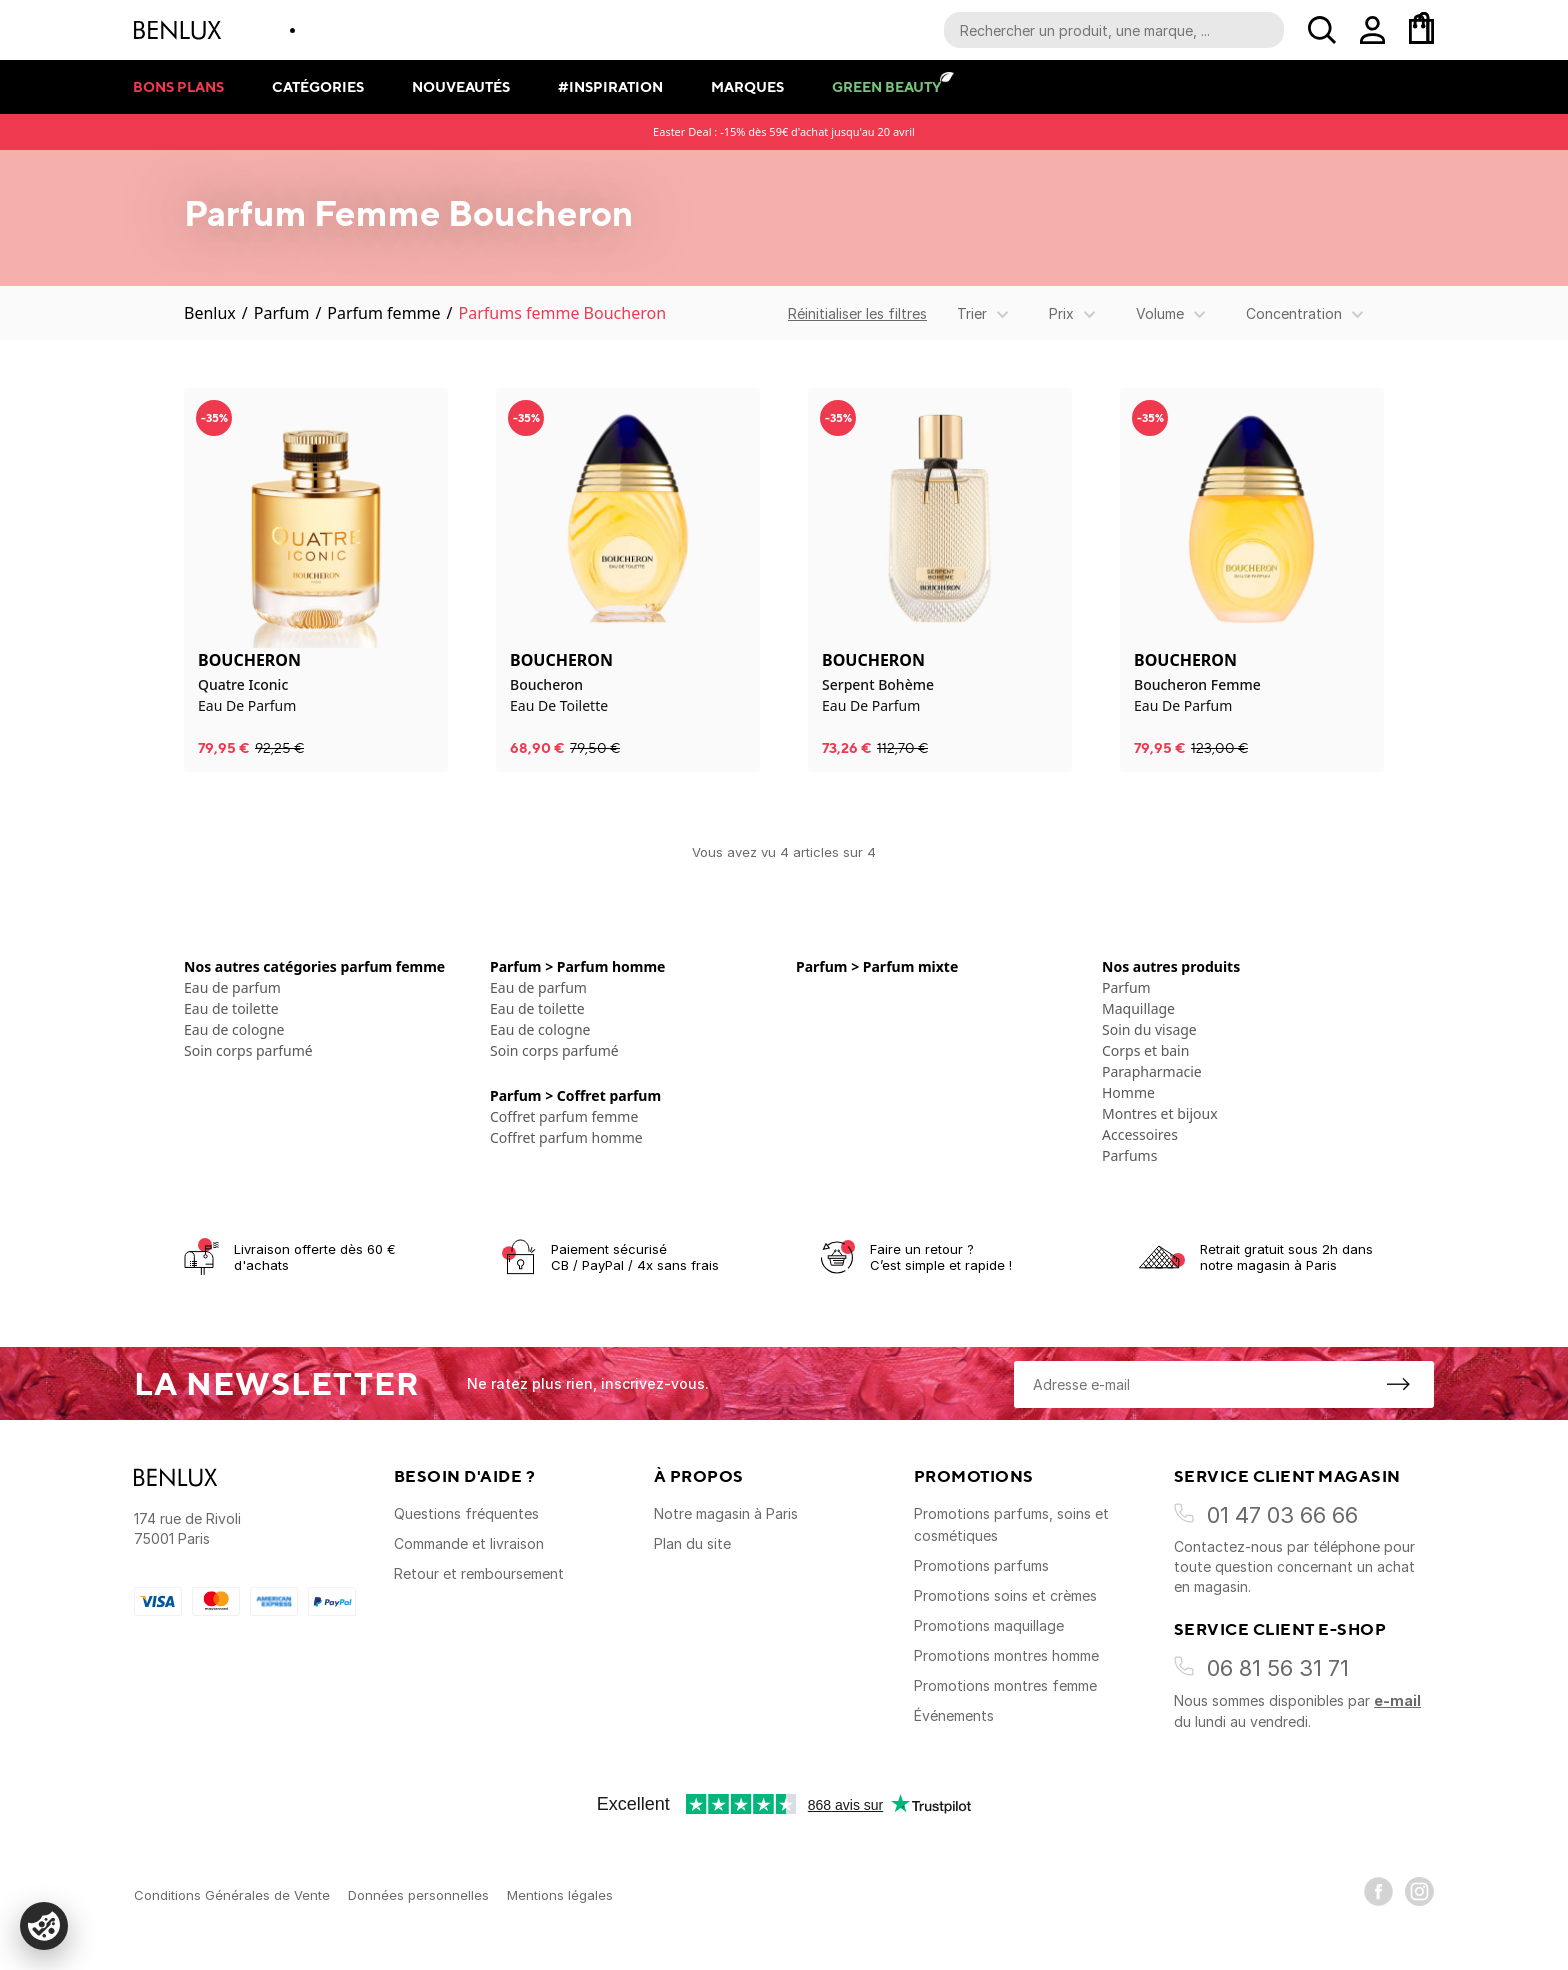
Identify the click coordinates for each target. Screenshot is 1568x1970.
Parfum (282, 313)
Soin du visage (1149, 1029)
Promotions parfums (981, 1565)
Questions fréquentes (466, 1513)
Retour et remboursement (479, 1573)
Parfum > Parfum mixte (877, 966)
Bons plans (178, 86)
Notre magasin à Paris (726, 1513)
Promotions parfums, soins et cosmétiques (1011, 1524)
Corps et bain (1145, 1050)
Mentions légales (560, 1895)
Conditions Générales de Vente (232, 1895)
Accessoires (1140, 1134)
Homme (1128, 1092)
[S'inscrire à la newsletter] (1398, 1384)
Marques (747, 86)
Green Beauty (886, 86)
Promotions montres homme (1006, 1655)
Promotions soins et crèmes (1005, 1595)
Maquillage (1138, 1008)
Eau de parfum (232, 987)
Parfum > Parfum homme (577, 966)
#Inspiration (610, 86)
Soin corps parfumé (248, 1050)
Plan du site (692, 1543)
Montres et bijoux (1160, 1113)
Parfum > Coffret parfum (575, 1095)
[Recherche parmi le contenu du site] (1114, 30)
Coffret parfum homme (566, 1137)
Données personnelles (418, 1895)
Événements (954, 1715)
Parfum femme (383, 313)
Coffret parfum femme (564, 1116)
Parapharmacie (1152, 1071)
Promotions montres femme (1005, 1685)
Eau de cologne (234, 1029)
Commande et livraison (469, 1543)
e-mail (1397, 1700)
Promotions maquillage (989, 1625)
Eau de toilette (231, 1008)
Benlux (210, 313)
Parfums (1129, 1155)
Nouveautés (461, 86)
